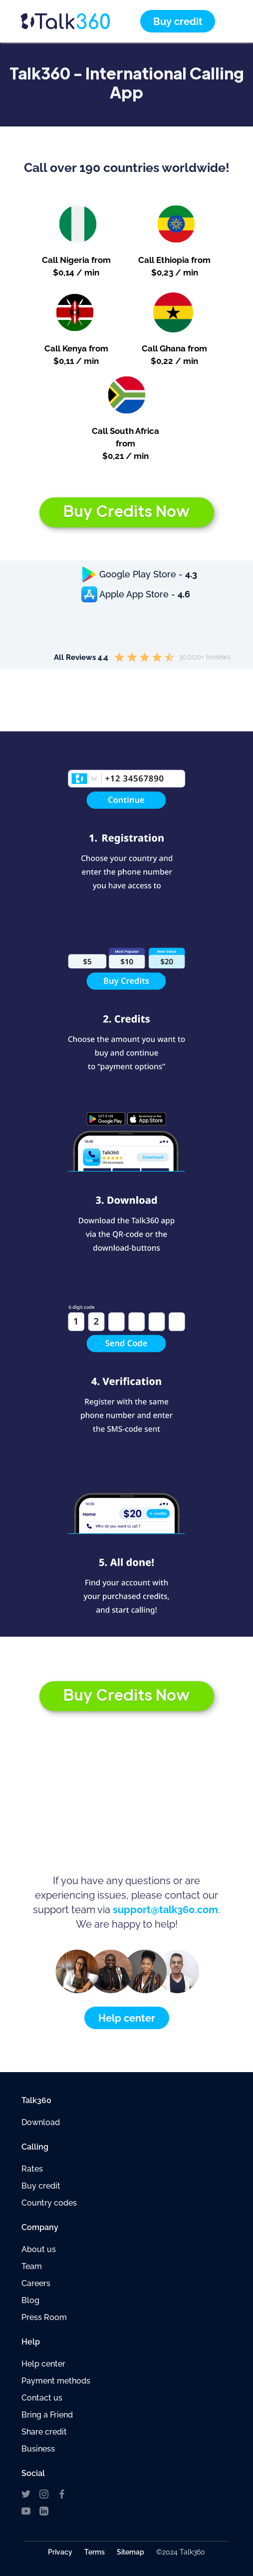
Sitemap (130, 2552)
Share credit (44, 2432)
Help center (43, 2364)
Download (40, 2122)
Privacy (60, 2552)
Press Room (44, 2317)
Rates (32, 2169)
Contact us (41, 2398)
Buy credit (40, 2186)
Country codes (49, 2203)
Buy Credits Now (126, 510)
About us (38, 2249)
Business (38, 2449)
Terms (94, 2552)
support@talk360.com (165, 1910)
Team (31, 2266)
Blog (30, 2300)
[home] (80, 20)
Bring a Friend (47, 2415)
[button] (227, 21)
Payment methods (55, 2381)
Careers (35, 2283)
